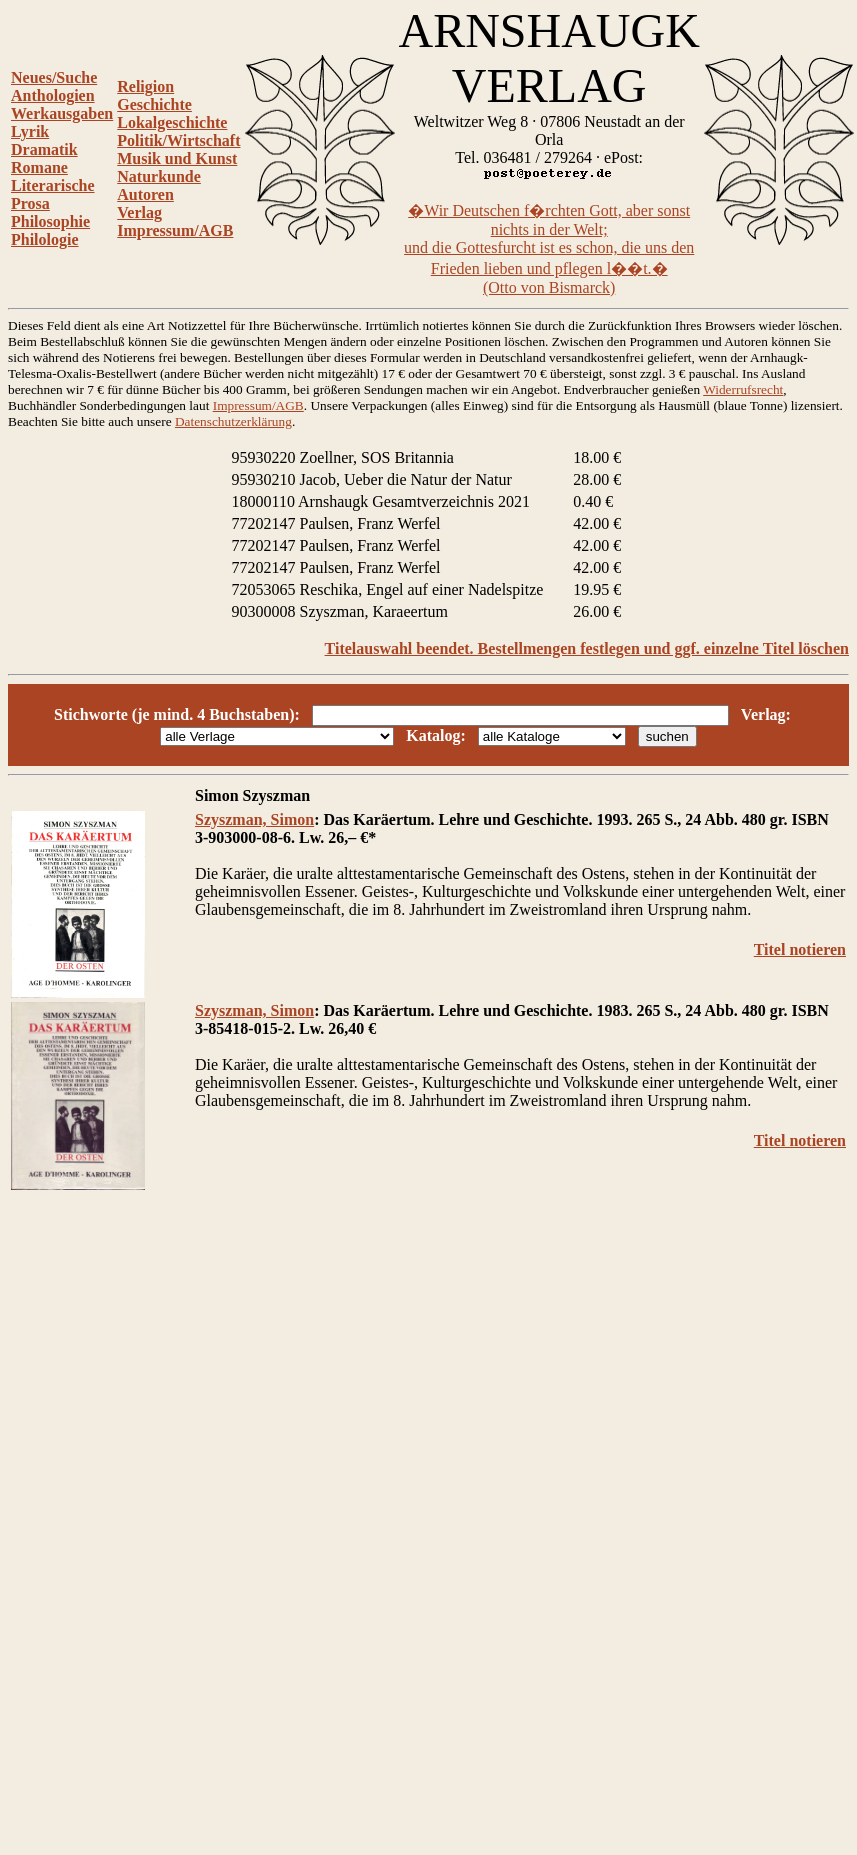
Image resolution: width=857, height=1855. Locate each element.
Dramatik (44, 149)
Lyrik (30, 131)
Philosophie (50, 221)
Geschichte (154, 104)
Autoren (145, 194)
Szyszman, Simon (254, 819)
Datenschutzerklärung (233, 421)
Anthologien (53, 95)
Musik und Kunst (177, 158)
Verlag (139, 212)
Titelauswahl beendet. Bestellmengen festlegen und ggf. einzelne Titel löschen (587, 648)
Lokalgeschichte (172, 122)
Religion (145, 86)
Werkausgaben (62, 113)
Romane (39, 167)
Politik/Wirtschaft (178, 140)
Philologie (45, 239)
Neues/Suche (54, 77)
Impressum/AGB (175, 230)
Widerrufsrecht (743, 389)
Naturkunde (159, 176)
